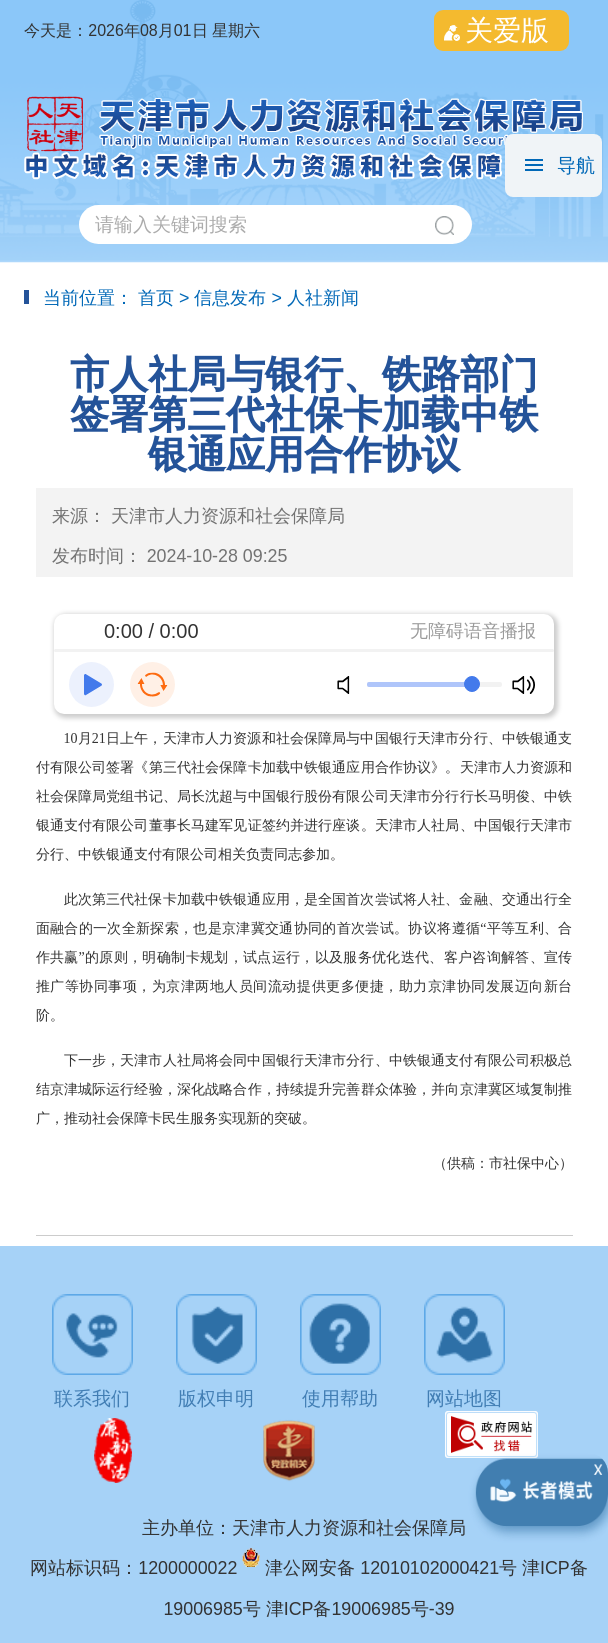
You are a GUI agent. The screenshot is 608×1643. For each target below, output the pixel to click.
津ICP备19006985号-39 (360, 1609)
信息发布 (230, 298)
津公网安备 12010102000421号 (393, 1568)
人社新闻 (323, 298)
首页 (156, 298)
